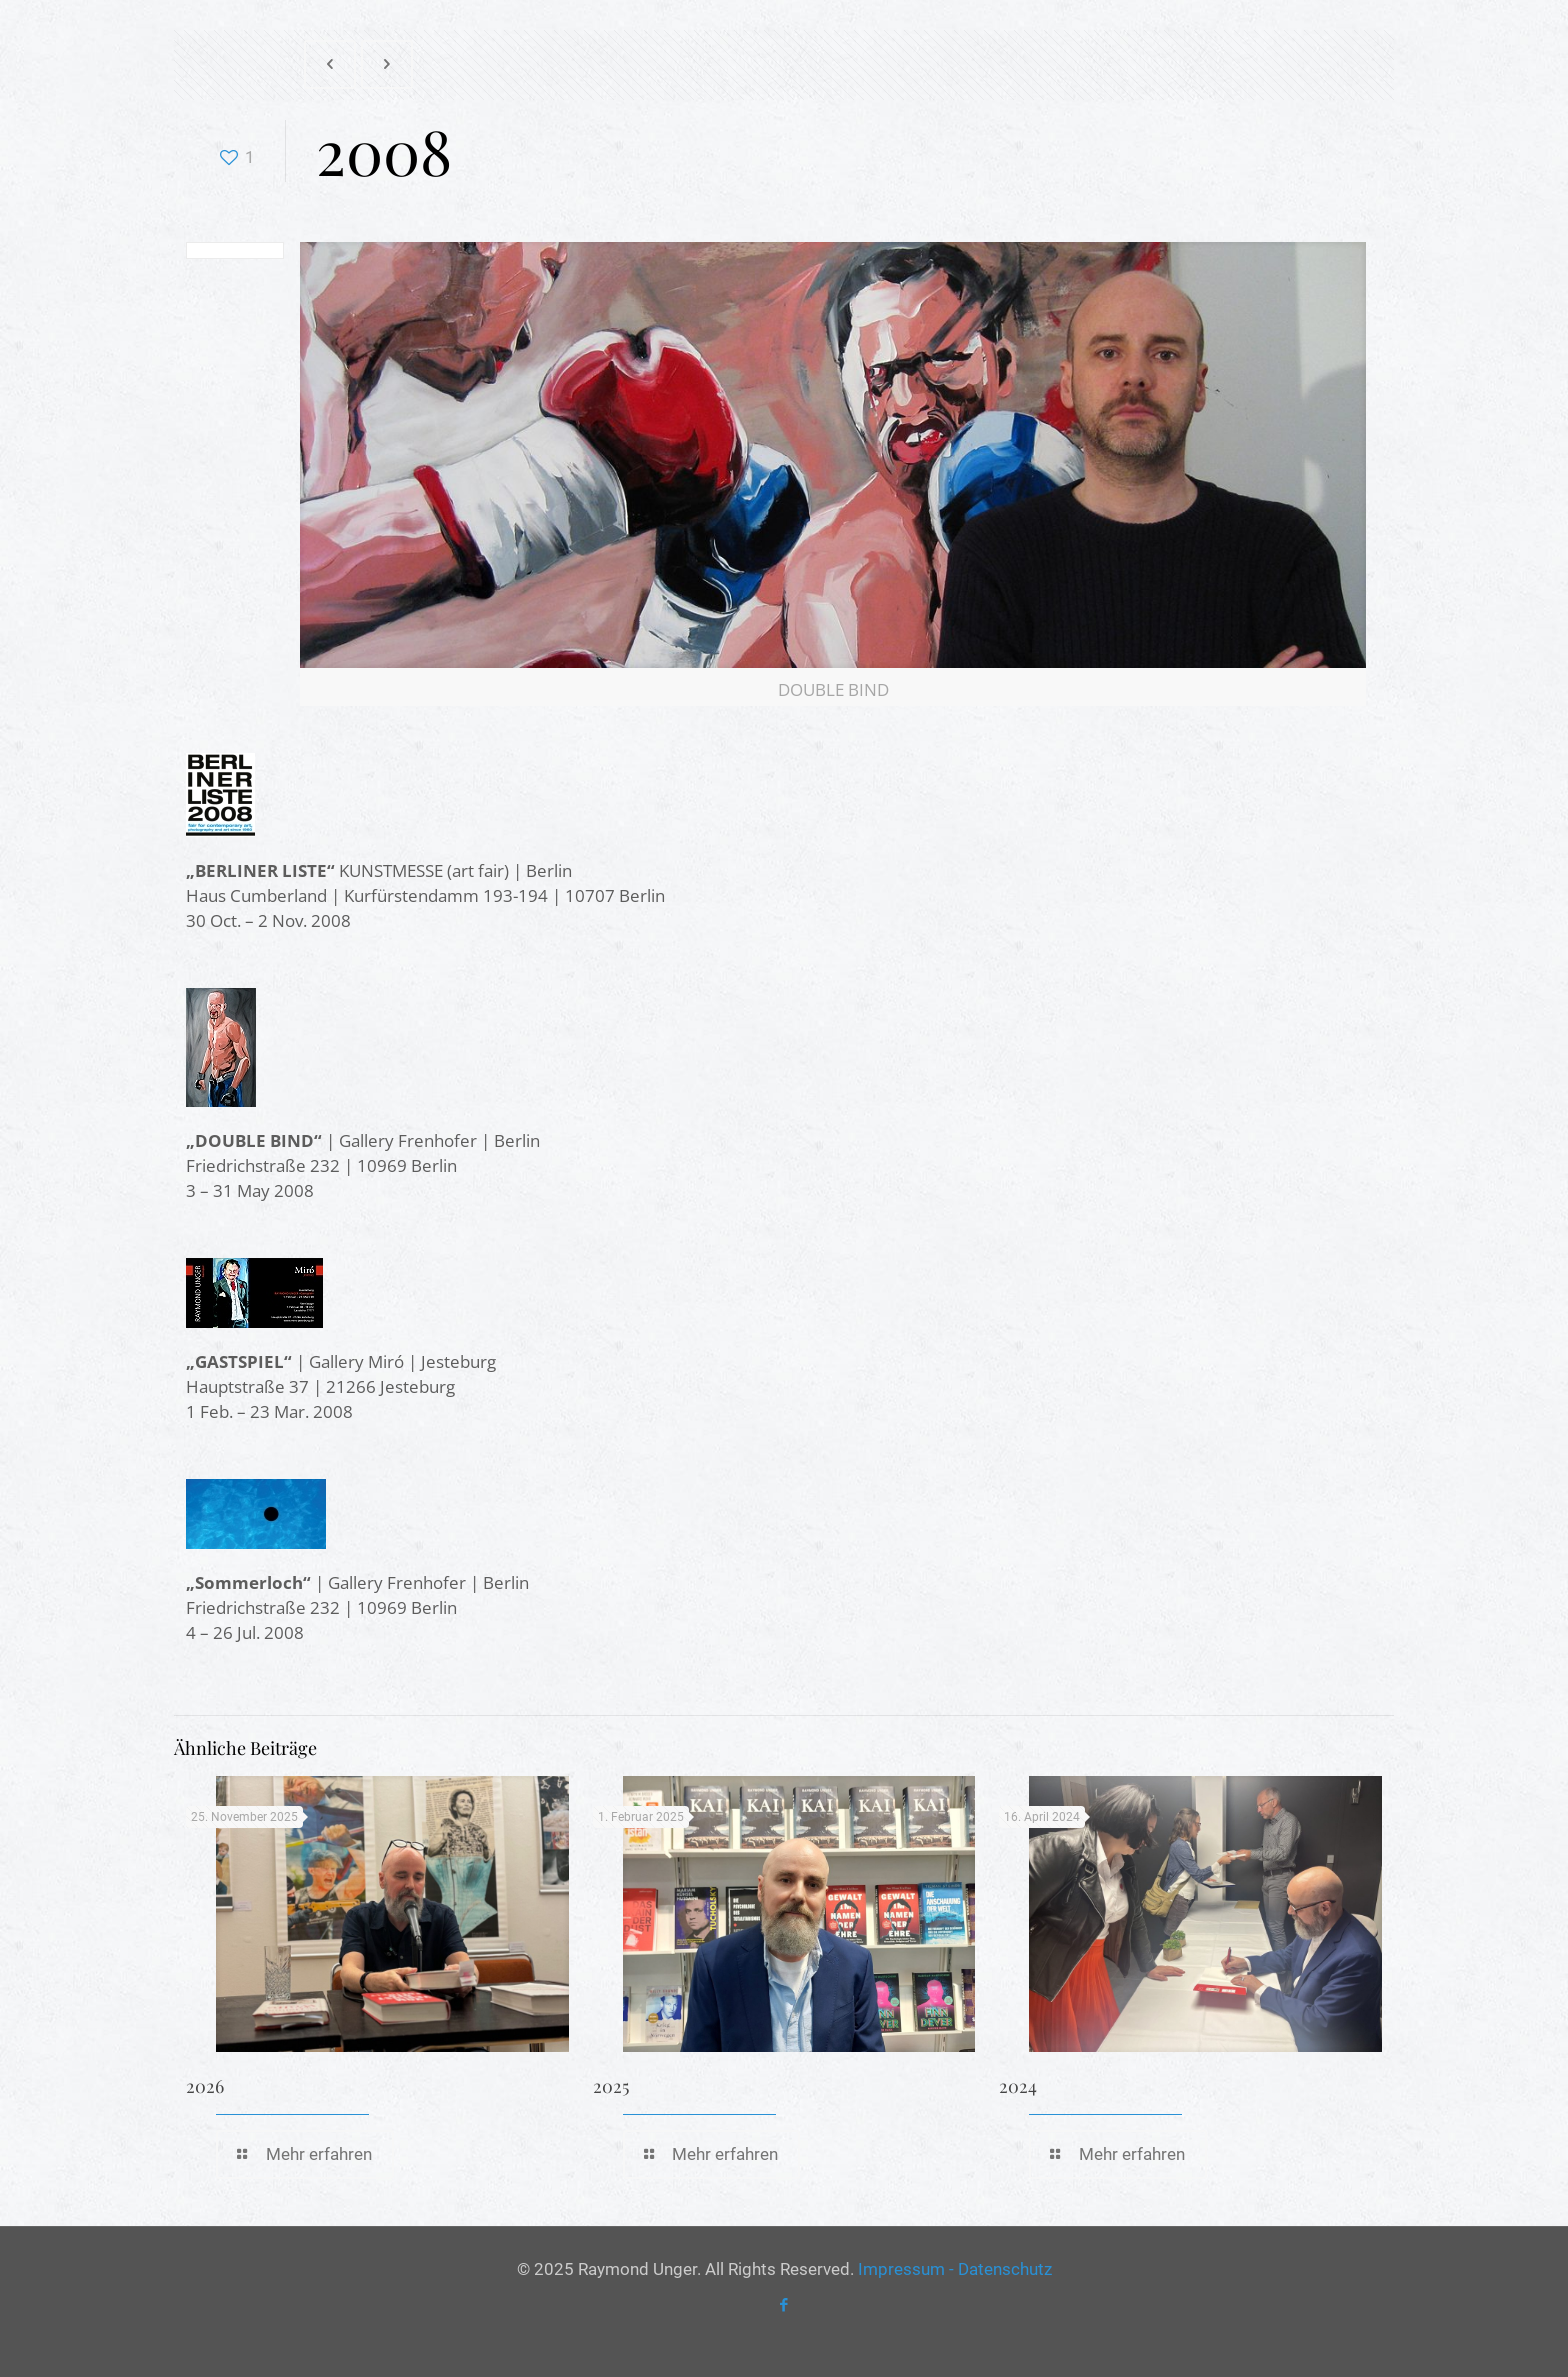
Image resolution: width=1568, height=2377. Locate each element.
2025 (611, 2086)
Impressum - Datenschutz (955, 2269)
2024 (1018, 2086)
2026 (205, 2086)
